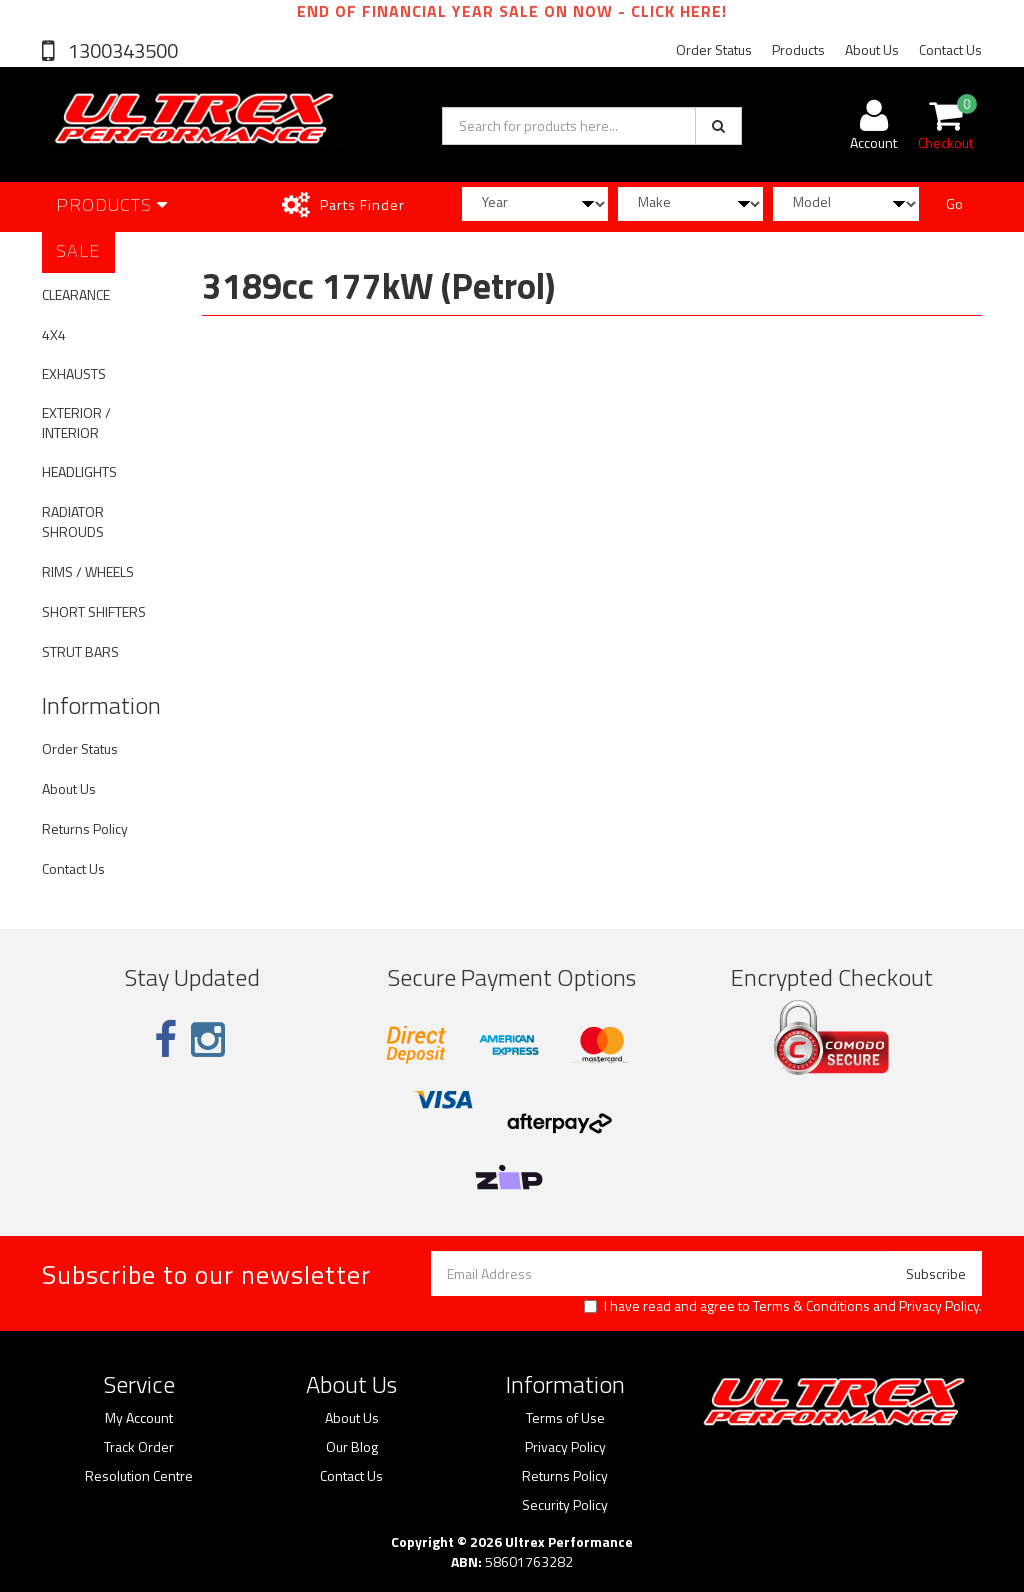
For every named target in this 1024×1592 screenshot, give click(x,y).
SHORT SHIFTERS (94, 611)
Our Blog (352, 1447)
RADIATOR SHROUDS (73, 521)
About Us (872, 49)
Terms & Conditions (811, 1305)
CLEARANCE (76, 294)
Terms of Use (565, 1418)
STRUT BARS (80, 651)
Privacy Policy (939, 1305)
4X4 (54, 334)
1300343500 (121, 50)
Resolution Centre (139, 1476)
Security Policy (565, 1505)
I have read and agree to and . (783, 1306)
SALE (78, 250)
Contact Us (950, 49)
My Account (139, 1418)
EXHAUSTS (74, 373)
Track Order (139, 1447)
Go (954, 203)
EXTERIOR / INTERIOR (76, 422)
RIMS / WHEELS (88, 571)
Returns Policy (85, 828)
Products (798, 49)
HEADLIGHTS (79, 471)
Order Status (714, 49)
